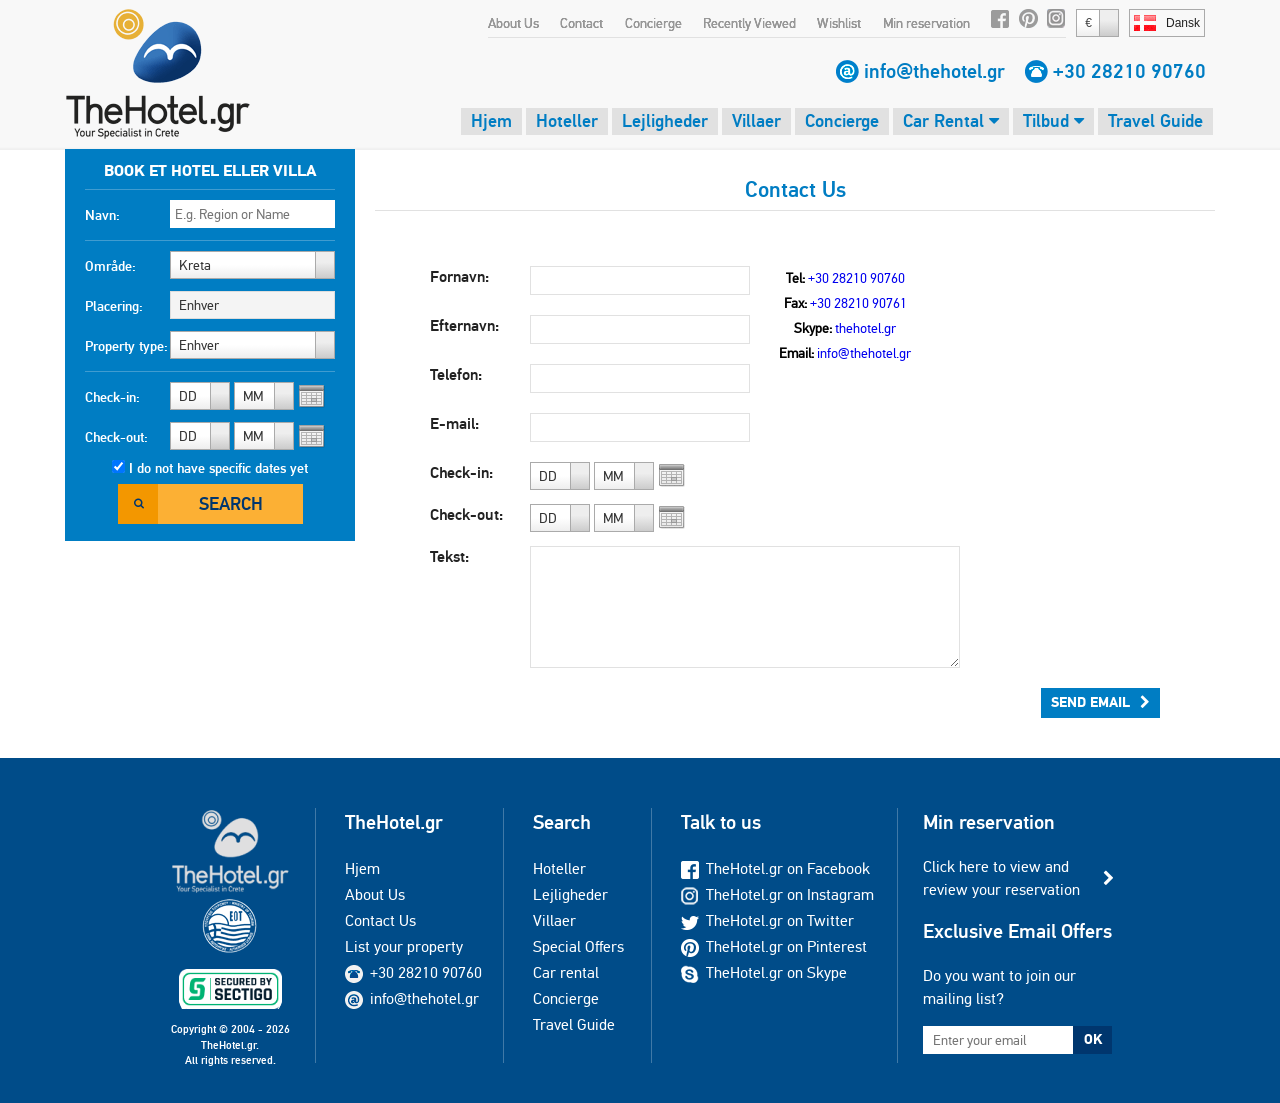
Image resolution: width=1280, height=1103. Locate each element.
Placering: (114, 306)
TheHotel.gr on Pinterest (774, 946)
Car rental (566, 972)
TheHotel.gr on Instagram (777, 894)
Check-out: (116, 437)
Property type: (126, 346)
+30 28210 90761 (858, 303)
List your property (404, 946)
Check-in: (112, 397)
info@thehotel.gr (934, 71)
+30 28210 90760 (1129, 71)
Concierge (653, 23)
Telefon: (456, 374)
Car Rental (951, 120)
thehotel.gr (865, 328)
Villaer (756, 120)
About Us (513, 23)
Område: (110, 266)
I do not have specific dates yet (218, 468)
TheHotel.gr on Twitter (767, 920)
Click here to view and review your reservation (1001, 877)
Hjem (491, 120)
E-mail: (454, 423)
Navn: (102, 215)
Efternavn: (464, 325)
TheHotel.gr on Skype (764, 972)
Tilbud (1053, 120)
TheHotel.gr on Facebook (775, 868)
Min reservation (926, 23)
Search (231, 503)
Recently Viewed (749, 23)
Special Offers (578, 946)
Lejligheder (665, 120)
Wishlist (839, 23)
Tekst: (449, 556)
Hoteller (567, 120)
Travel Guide (1155, 120)
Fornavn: (459, 276)
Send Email (1100, 702)
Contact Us (380, 920)
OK (1093, 1039)
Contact (581, 23)
